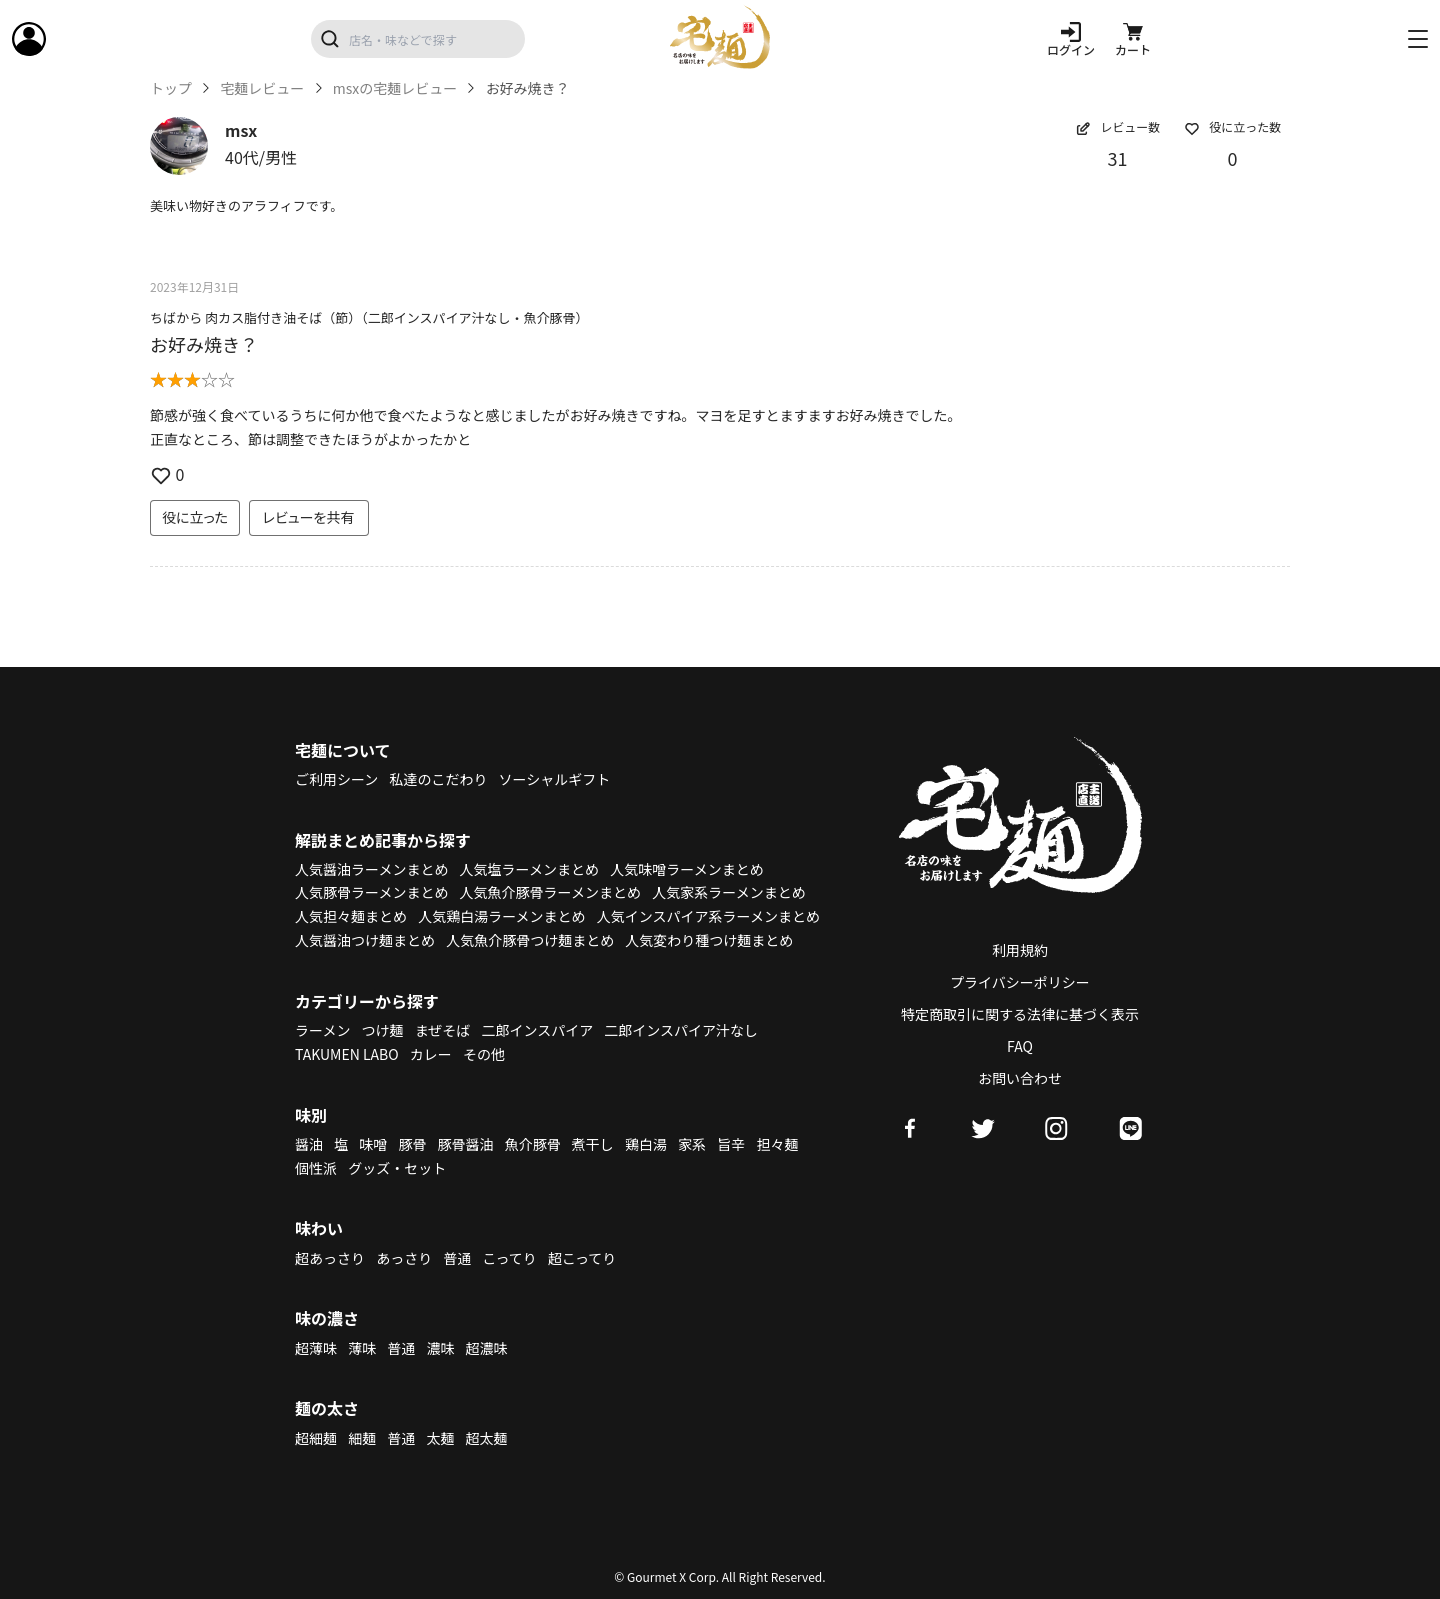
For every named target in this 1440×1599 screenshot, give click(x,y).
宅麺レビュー (262, 88)
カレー (431, 1054)
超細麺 (316, 1438)
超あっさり (330, 1258)
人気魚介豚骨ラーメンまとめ (550, 892)
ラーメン (322, 1030)
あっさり (404, 1258)
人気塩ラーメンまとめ (529, 869)
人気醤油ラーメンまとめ (371, 869)
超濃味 (487, 1348)
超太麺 (487, 1438)
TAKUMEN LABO (347, 1054)
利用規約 (1020, 950)
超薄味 (316, 1348)
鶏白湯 (646, 1144)
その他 (484, 1054)
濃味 (440, 1348)
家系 (692, 1144)
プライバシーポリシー (1020, 982)
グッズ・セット (397, 1168)
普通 (457, 1258)
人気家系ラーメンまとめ (728, 892)
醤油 (309, 1144)
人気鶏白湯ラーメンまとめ (501, 916)
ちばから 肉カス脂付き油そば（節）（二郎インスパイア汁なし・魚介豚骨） (369, 317)
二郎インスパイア (537, 1030)
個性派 (316, 1168)
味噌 (373, 1144)
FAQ (1020, 1046)
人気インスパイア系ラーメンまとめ (708, 916)
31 (1118, 158)
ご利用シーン (336, 779)
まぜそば (443, 1030)
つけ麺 (383, 1030)
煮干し (593, 1144)
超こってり (582, 1258)
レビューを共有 (309, 517)
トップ (171, 88)
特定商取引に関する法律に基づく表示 (1020, 1014)
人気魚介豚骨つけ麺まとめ (530, 940)
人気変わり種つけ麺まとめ (709, 940)
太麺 (440, 1438)
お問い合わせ (1020, 1078)
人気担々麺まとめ (351, 916)
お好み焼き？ (204, 344)
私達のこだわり (438, 779)
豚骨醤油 (466, 1144)
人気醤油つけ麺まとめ (365, 940)
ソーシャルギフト (555, 779)
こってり (509, 1258)
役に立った (195, 517)
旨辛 (731, 1144)
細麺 (362, 1438)
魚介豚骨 (533, 1144)
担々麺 (777, 1144)
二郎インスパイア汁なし (681, 1030)
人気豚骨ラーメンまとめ (371, 892)
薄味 (362, 1348)
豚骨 (412, 1144)
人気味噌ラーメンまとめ (686, 869)
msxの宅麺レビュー (395, 88)
